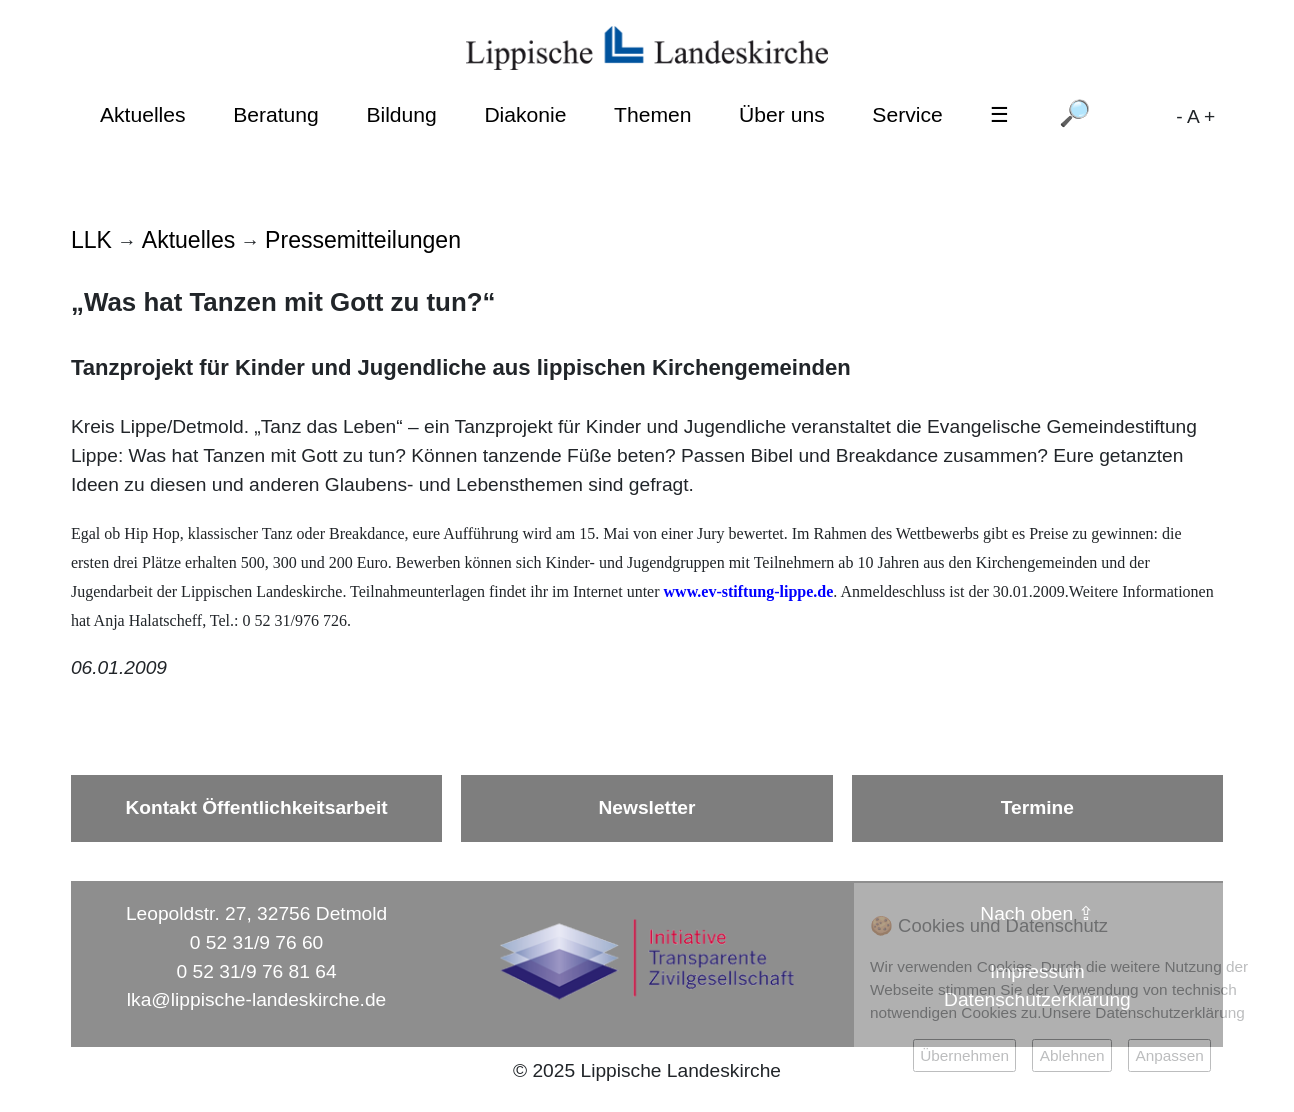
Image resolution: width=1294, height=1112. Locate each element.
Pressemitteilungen (363, 240)
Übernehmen (964, 1055)
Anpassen (1169, 1055)
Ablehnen (1072, 1055)
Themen (652, 114)
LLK (91, 240)
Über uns (782, 114)
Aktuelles (143, 114)
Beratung (276, 114)
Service (907, 114)
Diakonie (525, 114)
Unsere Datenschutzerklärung (1143, 1012)
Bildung (401, 114)
